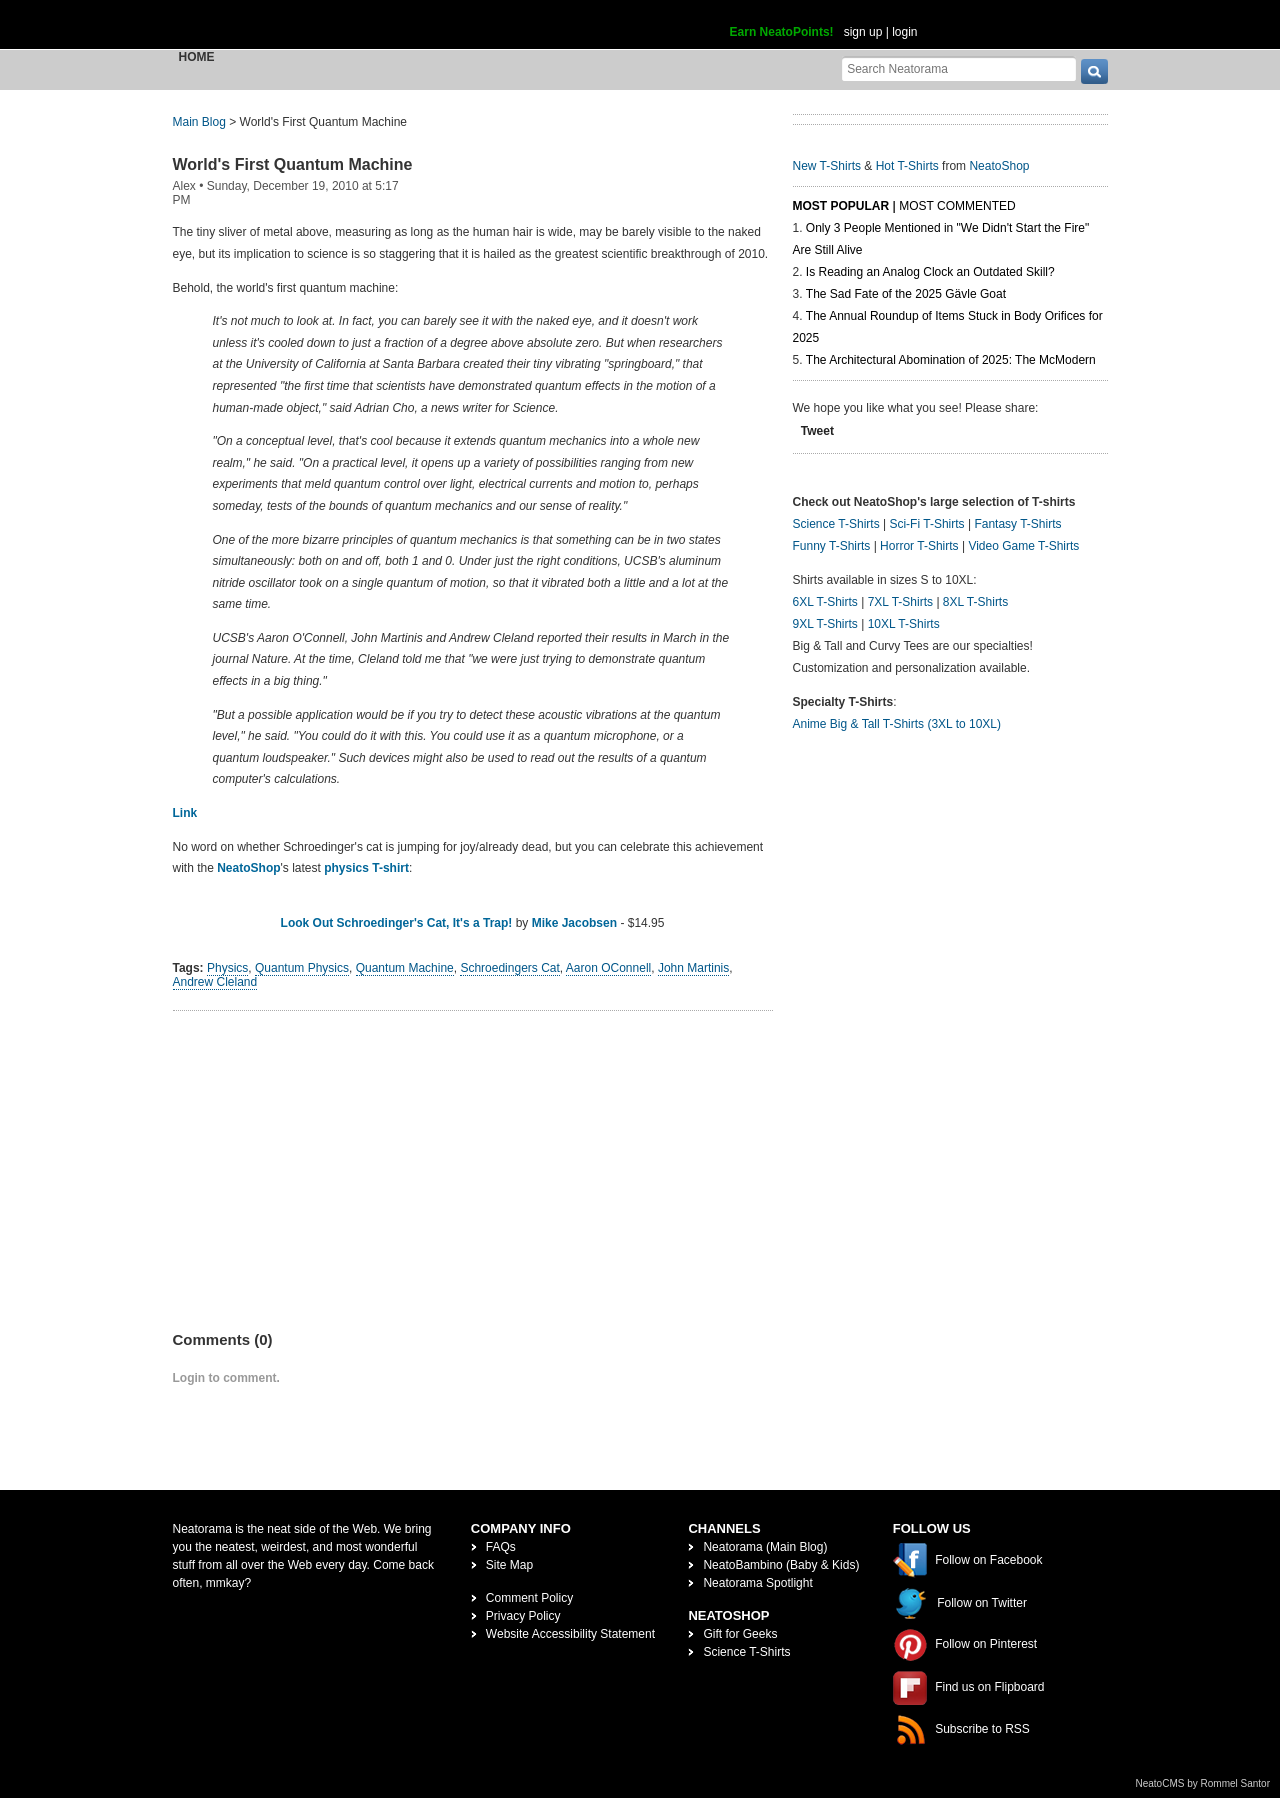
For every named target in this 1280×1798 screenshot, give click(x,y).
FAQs (501, 1547)
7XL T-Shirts (900, 602)
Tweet (817, 431)
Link (185, 813)
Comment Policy (529, 1598)
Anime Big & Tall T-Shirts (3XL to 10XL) (897, 724)
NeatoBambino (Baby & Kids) (781, 1565)
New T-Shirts (827, 166)
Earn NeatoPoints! (782, 32)
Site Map (509, 1565)
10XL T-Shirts (904, 624)
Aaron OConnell (608, 968)
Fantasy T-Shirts (1017, 524)
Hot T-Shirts (907, 166)
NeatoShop (248, 868)
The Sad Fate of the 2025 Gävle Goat (906, 294)
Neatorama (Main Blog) (765, 1547)
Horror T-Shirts (919, 546)
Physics (227, 968)
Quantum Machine (405, 968)
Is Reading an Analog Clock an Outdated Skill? (930, 272)
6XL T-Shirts (825, 602)
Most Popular (841, 206)
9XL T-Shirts (825, 624)
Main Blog (199, 122)
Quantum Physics (302, 968)
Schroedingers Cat (509, 968)
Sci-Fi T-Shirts (926, 524)
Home (197, 57)
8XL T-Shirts (975, 602)
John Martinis (693, 968)
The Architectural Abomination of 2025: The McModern (951, 360)
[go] (1094, 71)
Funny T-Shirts (832, 546)
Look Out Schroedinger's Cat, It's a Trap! (397, 923)
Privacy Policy (523, 1616)
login (904, 32)
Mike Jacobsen (574, 923)
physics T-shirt (366, 868)
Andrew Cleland (215, 982)
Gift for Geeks (740, 1634)
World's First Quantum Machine (293, 164)
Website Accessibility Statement (570, 1634)
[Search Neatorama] (959, 68)
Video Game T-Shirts (1023, 546)
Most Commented (957, 206)
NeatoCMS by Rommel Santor (1203, 1783)
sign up (863, 32)
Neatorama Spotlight (757, 1583)
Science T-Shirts (836, 524)
